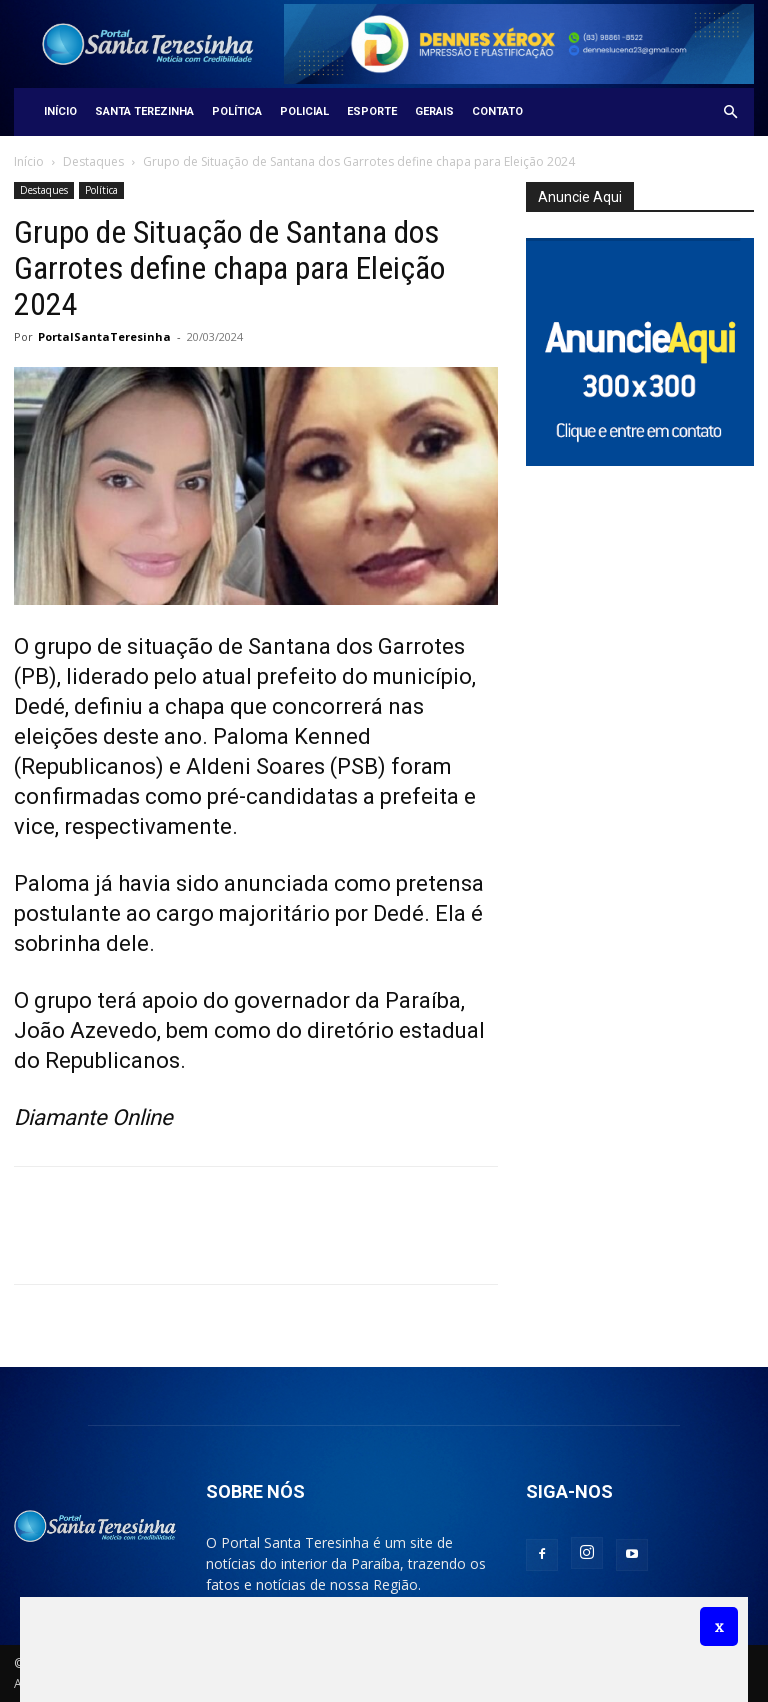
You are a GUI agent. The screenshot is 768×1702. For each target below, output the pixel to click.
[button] (730, 112)
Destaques (93, 161)
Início (60, 111)
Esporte (372, 111)
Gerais (434, 111)
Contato (497, 111)
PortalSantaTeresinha (104, 336)
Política (237, 111)
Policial (304, 111)
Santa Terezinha (144, 111)
